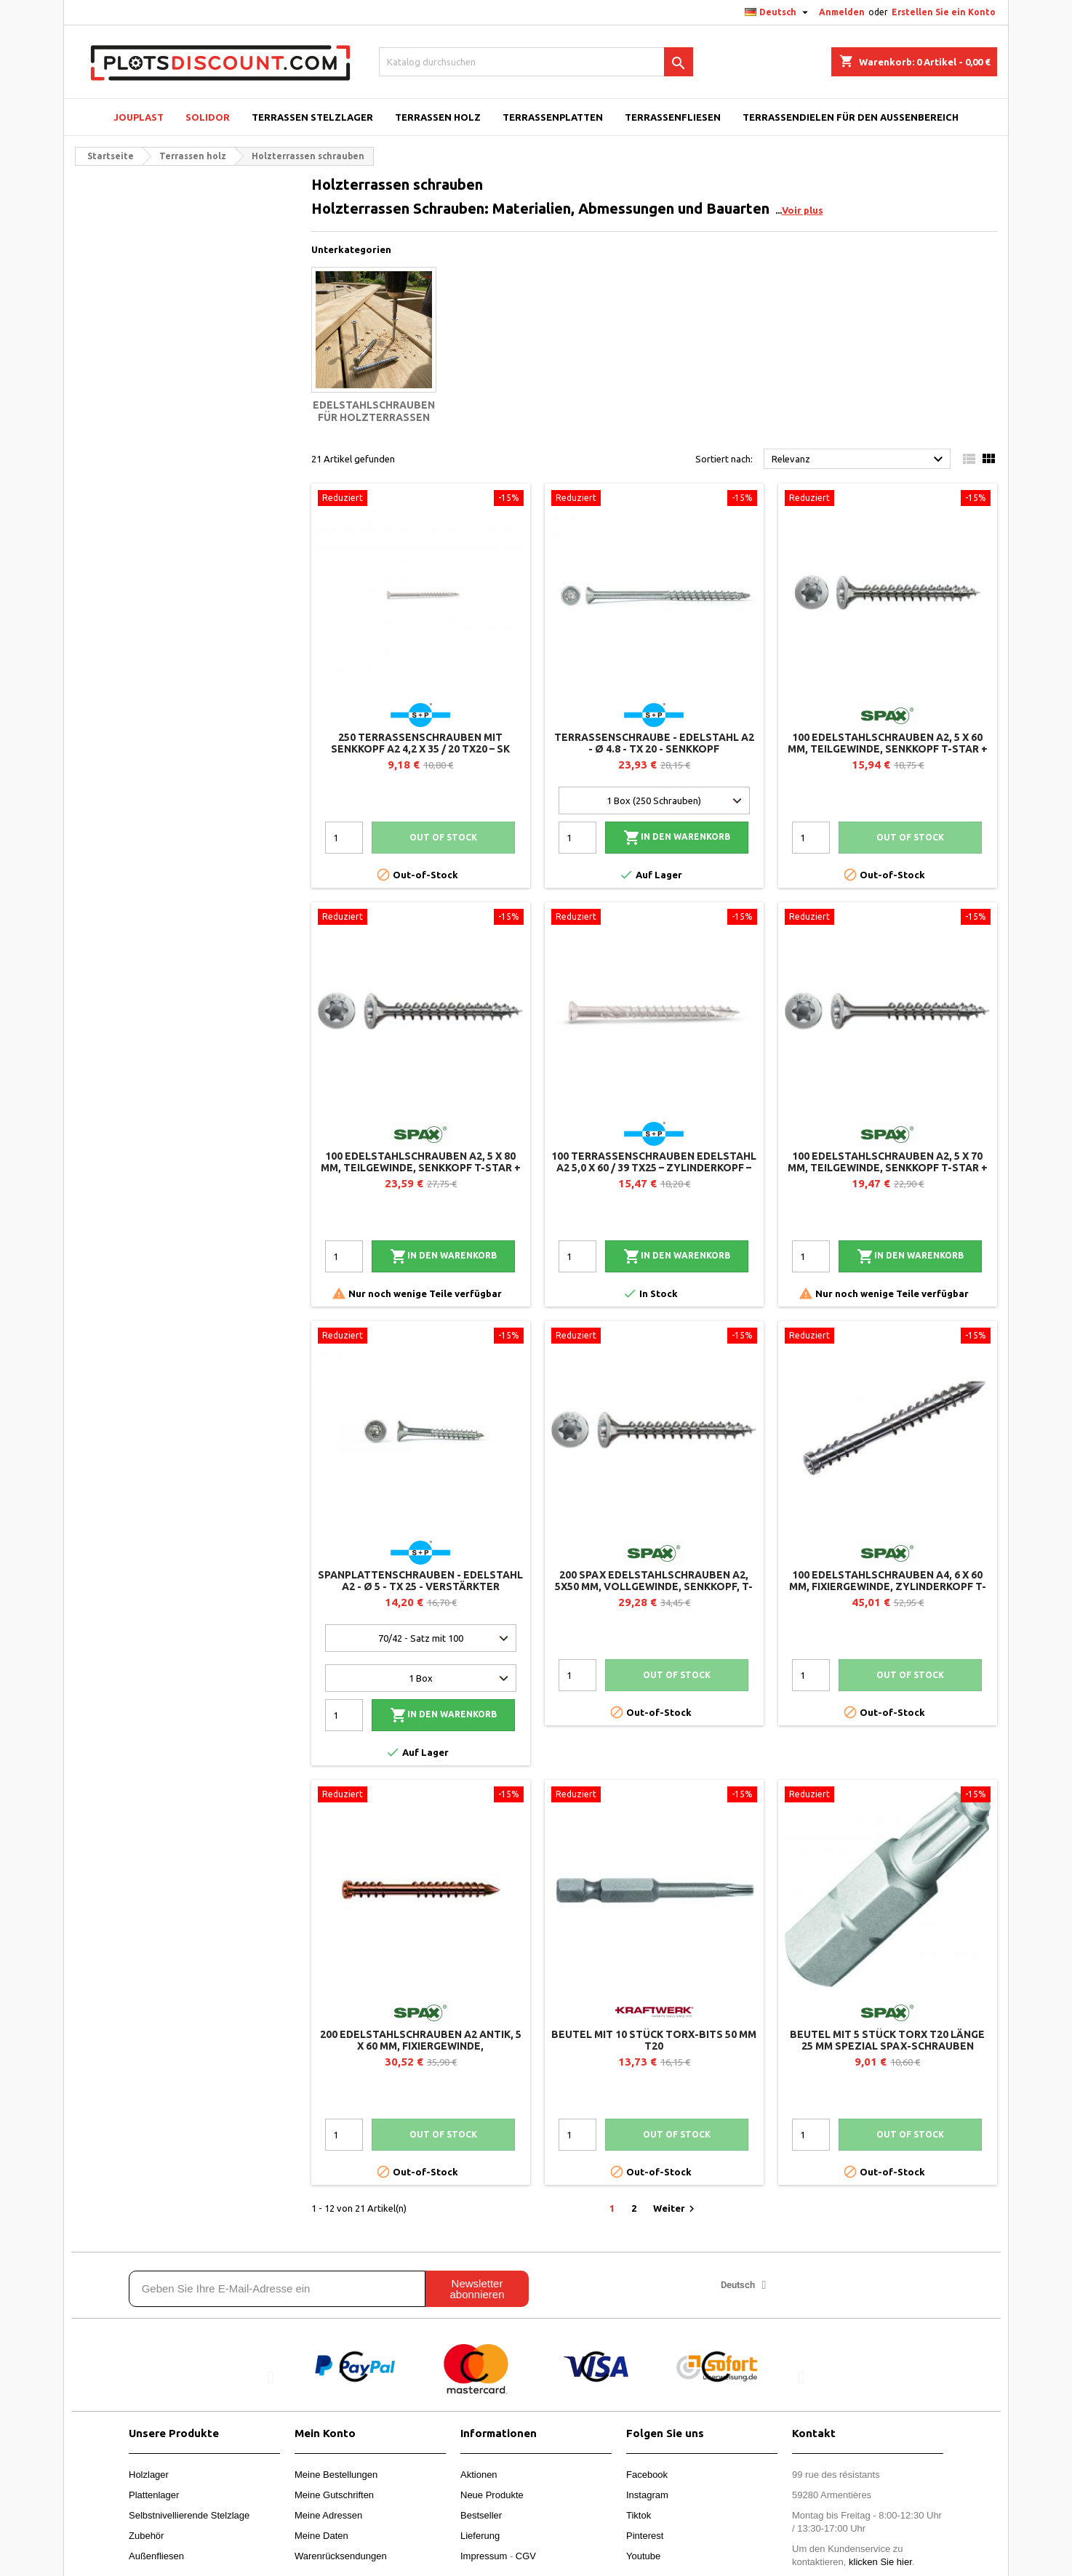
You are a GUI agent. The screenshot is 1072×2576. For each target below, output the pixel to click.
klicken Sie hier (880, 2561)
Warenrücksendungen (341, 2556)
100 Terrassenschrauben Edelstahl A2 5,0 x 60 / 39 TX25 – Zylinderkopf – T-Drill (653, 1167)
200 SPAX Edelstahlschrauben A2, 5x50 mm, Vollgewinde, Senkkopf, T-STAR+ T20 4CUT (654, 1586)
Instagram (647, 2494)
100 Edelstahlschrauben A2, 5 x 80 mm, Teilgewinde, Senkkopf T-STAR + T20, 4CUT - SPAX (421, 1167)
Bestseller (481, 2515)
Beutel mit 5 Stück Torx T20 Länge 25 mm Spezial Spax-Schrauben (887, 2040)
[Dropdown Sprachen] (778, 12)
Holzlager (149, 2474)
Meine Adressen (328, 2515)
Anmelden (842, 12)
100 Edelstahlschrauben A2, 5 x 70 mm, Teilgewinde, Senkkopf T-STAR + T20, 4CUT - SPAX (888, 1167)
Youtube (643, 2556)
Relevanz (859, 459)
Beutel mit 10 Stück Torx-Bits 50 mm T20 (653, 2040)
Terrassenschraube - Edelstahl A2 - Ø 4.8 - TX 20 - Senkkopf (654, 743)
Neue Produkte (492, 2494)
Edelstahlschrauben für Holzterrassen (374, 411)
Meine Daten (321, 2535)
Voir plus (802, 210)
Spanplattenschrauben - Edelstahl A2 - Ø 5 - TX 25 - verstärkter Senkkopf (420, 1586)
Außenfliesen (156, 2556)
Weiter (675, 2208)
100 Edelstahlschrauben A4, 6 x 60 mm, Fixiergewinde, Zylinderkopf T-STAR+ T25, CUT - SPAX (887, 1586)
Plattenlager (154, 2494)
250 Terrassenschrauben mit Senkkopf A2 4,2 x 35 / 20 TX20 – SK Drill (420, 748)
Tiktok (638, 2515)
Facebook (647, 2474)
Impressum (483, 2556)
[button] (271, 2377)
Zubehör (146, 2535)
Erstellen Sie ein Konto (944, 12)
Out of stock (443, 837)
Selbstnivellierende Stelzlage (189, 2515)
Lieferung (480, 2535)
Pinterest (644, 2535)
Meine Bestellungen (336, 2474)
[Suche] (536, 61)
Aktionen (478, 2474)
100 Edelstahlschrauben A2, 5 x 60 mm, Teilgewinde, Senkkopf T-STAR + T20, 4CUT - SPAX (888, 748)
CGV (526, 2556)
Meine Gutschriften (334, 2494)
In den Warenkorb (676, 837)
